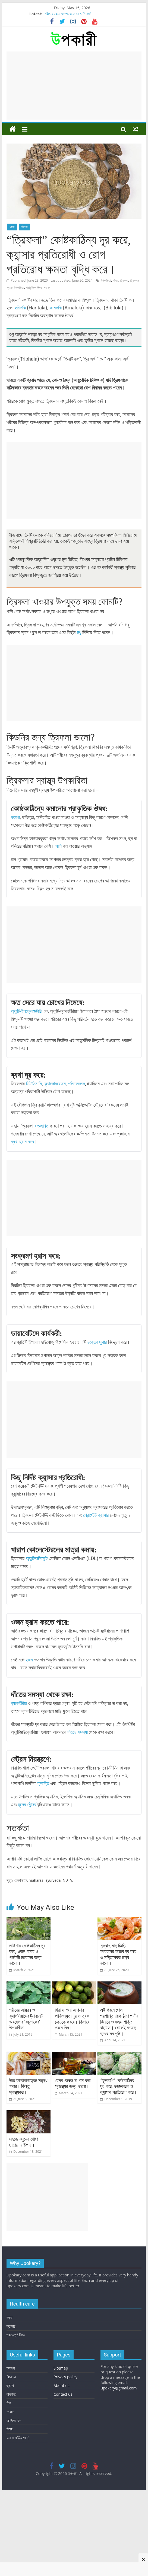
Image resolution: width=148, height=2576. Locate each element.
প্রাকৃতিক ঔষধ (33, 287)
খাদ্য (12, 227)
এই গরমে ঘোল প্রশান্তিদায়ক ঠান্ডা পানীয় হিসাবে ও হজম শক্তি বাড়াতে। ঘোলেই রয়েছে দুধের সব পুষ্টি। (119, 2021)
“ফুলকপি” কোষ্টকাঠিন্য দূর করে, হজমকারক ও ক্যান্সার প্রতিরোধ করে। (118, 2086)
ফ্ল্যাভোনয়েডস (55, 1083)
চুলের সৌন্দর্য (27, 1804)
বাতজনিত (41, 1126)
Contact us (62, 2394)
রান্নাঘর (11, 2394)
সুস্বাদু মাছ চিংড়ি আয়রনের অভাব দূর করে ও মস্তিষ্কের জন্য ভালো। (118, 1954)
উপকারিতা (106, 280)
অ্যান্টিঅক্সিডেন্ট (37, 1558)
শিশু (9, 2403)
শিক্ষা (9, 2429)
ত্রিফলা (124, 280)
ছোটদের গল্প (14, 2420)
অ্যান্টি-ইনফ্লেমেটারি (26, 1011)
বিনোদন (11, 2376)
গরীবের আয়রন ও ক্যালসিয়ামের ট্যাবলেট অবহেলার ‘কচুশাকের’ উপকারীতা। (26, 2018)
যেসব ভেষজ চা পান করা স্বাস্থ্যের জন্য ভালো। (72, 2083)
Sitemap (60, 2368)
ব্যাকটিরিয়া (19, 1703)
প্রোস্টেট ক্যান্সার (96, 1515)
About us (61, 2385)
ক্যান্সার (11, 2326)
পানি (59, 846)
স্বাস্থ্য (47, 287)
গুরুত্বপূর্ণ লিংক (16, 2334)
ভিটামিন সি (34, 1083)
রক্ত (9, 2317)
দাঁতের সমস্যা (77, 1732)
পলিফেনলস (76, 1083)
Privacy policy (65, 2376)
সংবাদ (10, 2411)
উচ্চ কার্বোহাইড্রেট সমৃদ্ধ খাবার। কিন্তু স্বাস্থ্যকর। (28, 2086)
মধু (79, 632)
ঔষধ (115, 280)
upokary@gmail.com (118, 2388)
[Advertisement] (74, 85)
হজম (29, 1659)
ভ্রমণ (10, 2385)
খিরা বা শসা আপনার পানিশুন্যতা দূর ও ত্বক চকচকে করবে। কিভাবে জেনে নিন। (72, 2018)
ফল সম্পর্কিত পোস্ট (18, 2437)
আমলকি (55, 307)
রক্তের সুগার (97, 1342)
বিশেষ (24, 227)
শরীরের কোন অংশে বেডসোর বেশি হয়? (68, 13)
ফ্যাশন (11, 2368)
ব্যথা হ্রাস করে (22, 1141)
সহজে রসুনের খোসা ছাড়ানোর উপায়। (23, 2142)
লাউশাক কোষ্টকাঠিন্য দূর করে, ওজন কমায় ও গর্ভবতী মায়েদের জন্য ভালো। (27, 1954)
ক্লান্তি (43, 1783)
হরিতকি (21, 307)
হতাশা (15, 817)
